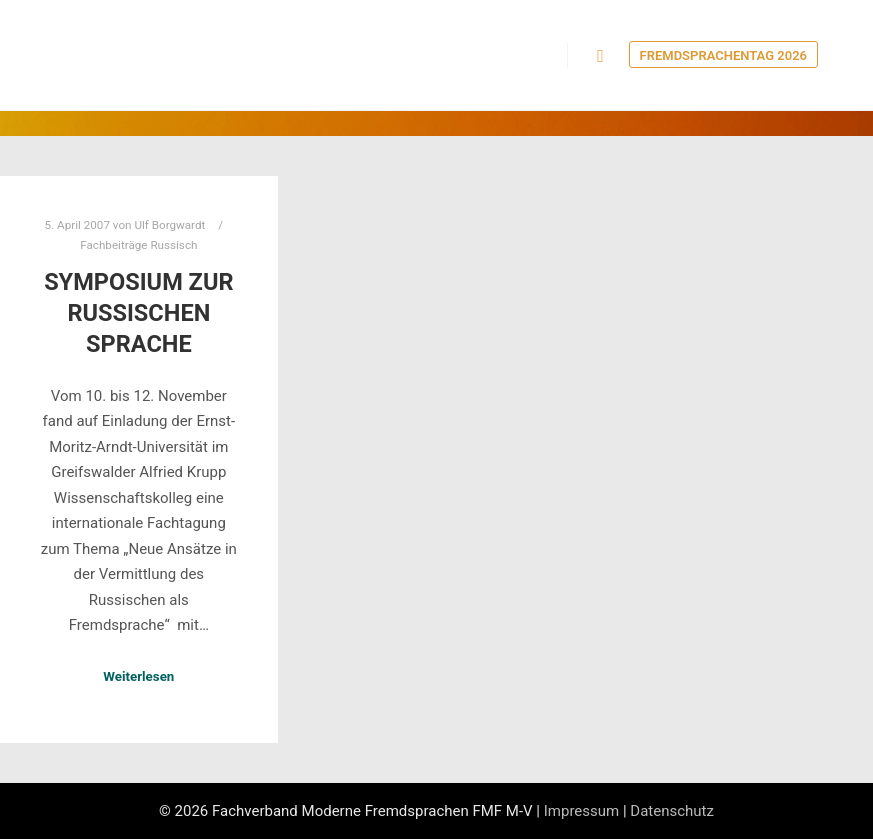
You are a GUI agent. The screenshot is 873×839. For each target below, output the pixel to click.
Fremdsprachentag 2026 (723, 55)
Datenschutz (672, 811)
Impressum (581, 811)
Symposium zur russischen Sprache (138, 312)
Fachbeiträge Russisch (138, 245)
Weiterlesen (138, 676)
